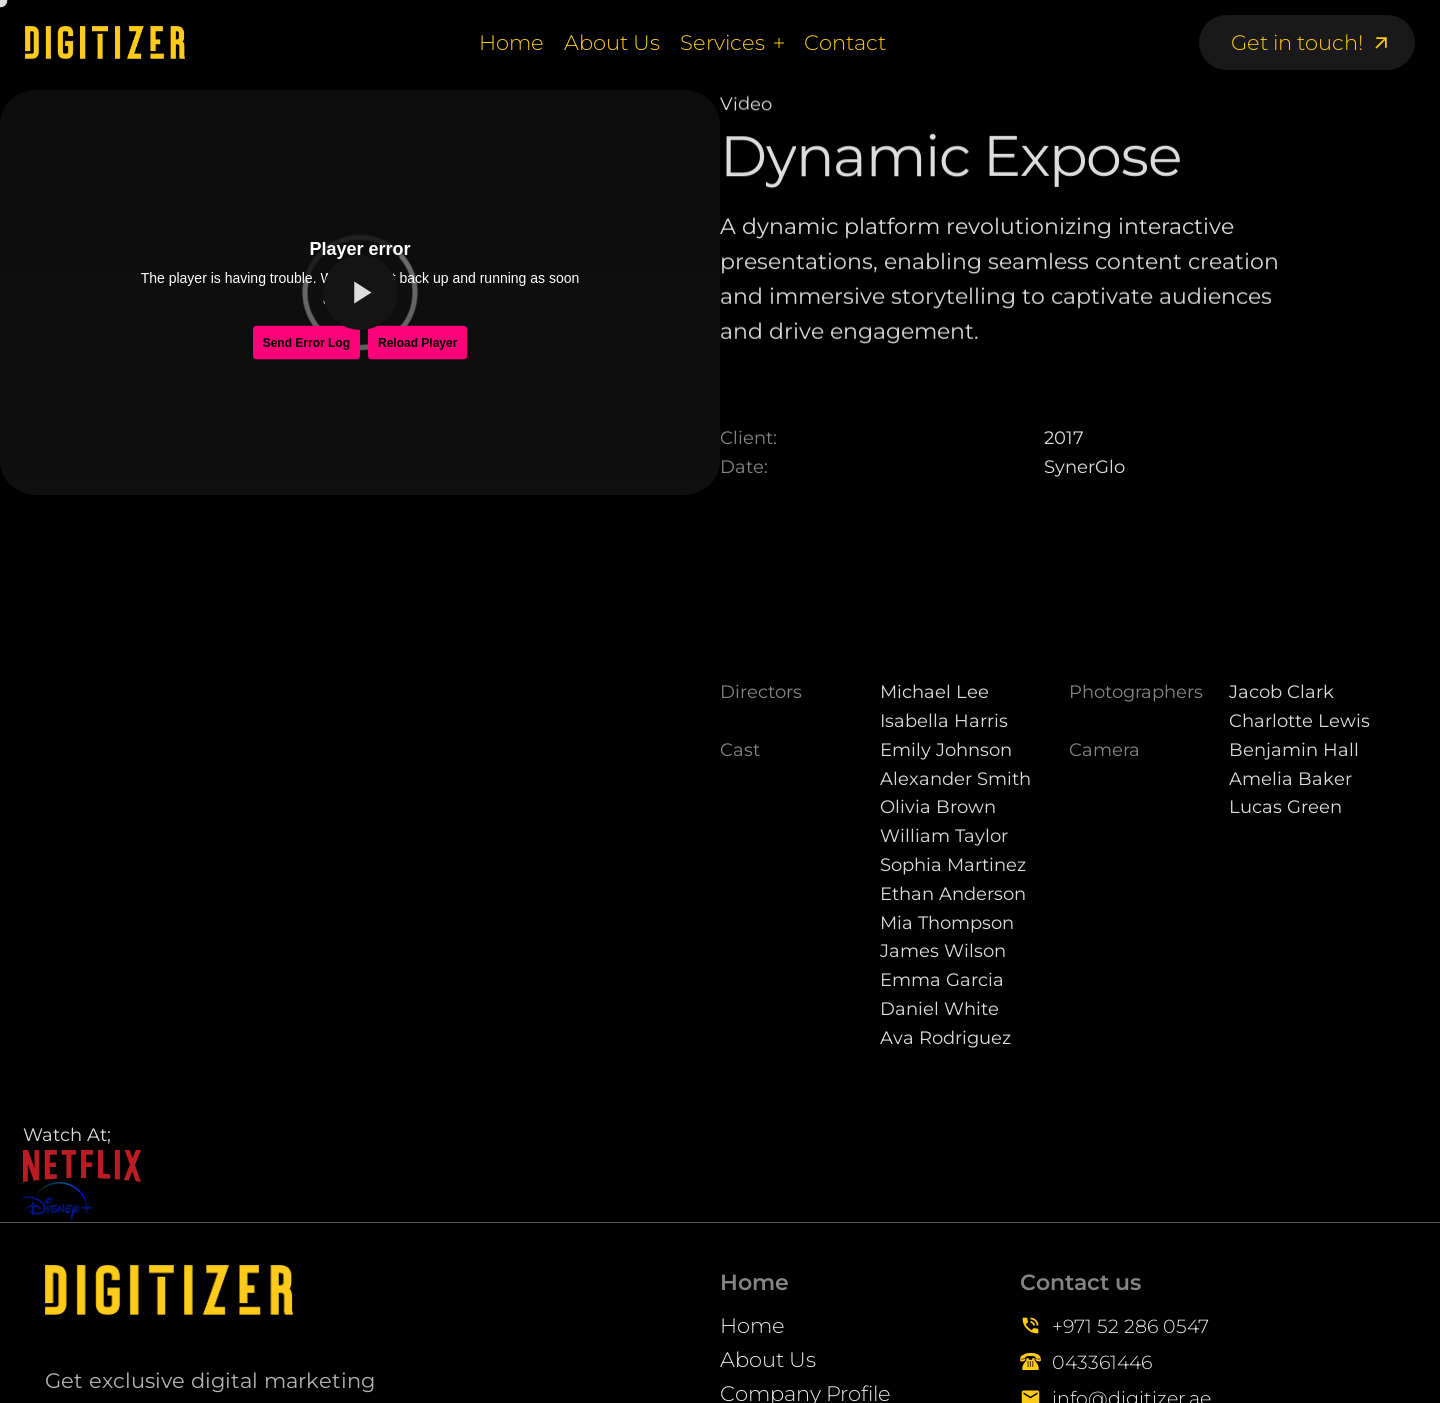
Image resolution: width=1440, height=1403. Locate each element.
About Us (612, 42)
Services (722, 42)
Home (511, 42)
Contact (845, 42)
